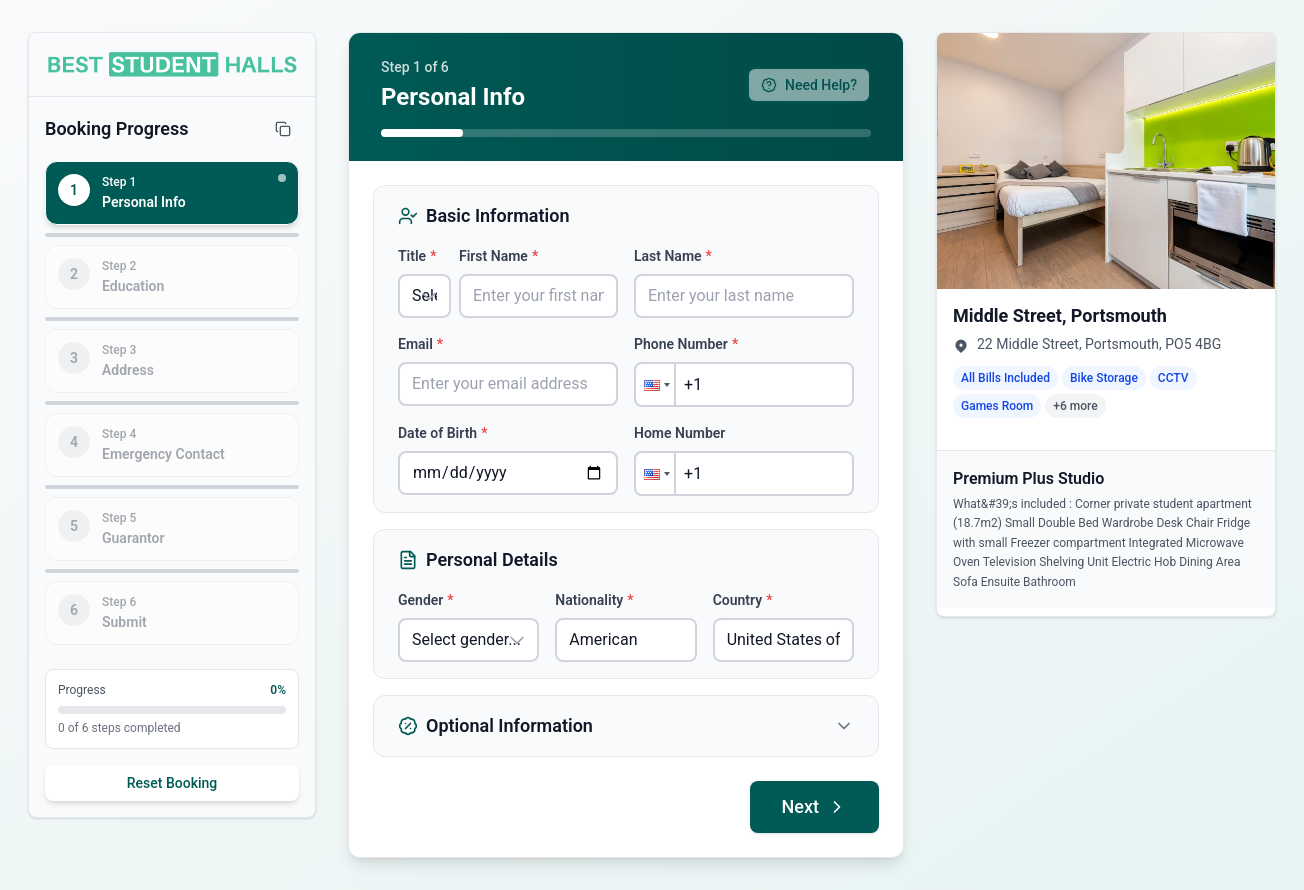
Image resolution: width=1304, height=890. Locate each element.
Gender (426, 600)
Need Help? (809, 85)
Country (743, 600)
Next (814, 806)
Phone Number (686, 344)
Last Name (673, 256)
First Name (498, 256)
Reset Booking (172, 783)
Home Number (679, 433)
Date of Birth (442, 433)
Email (420, 344)
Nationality (594, 600)
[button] (655, 384)
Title (417, 256)
